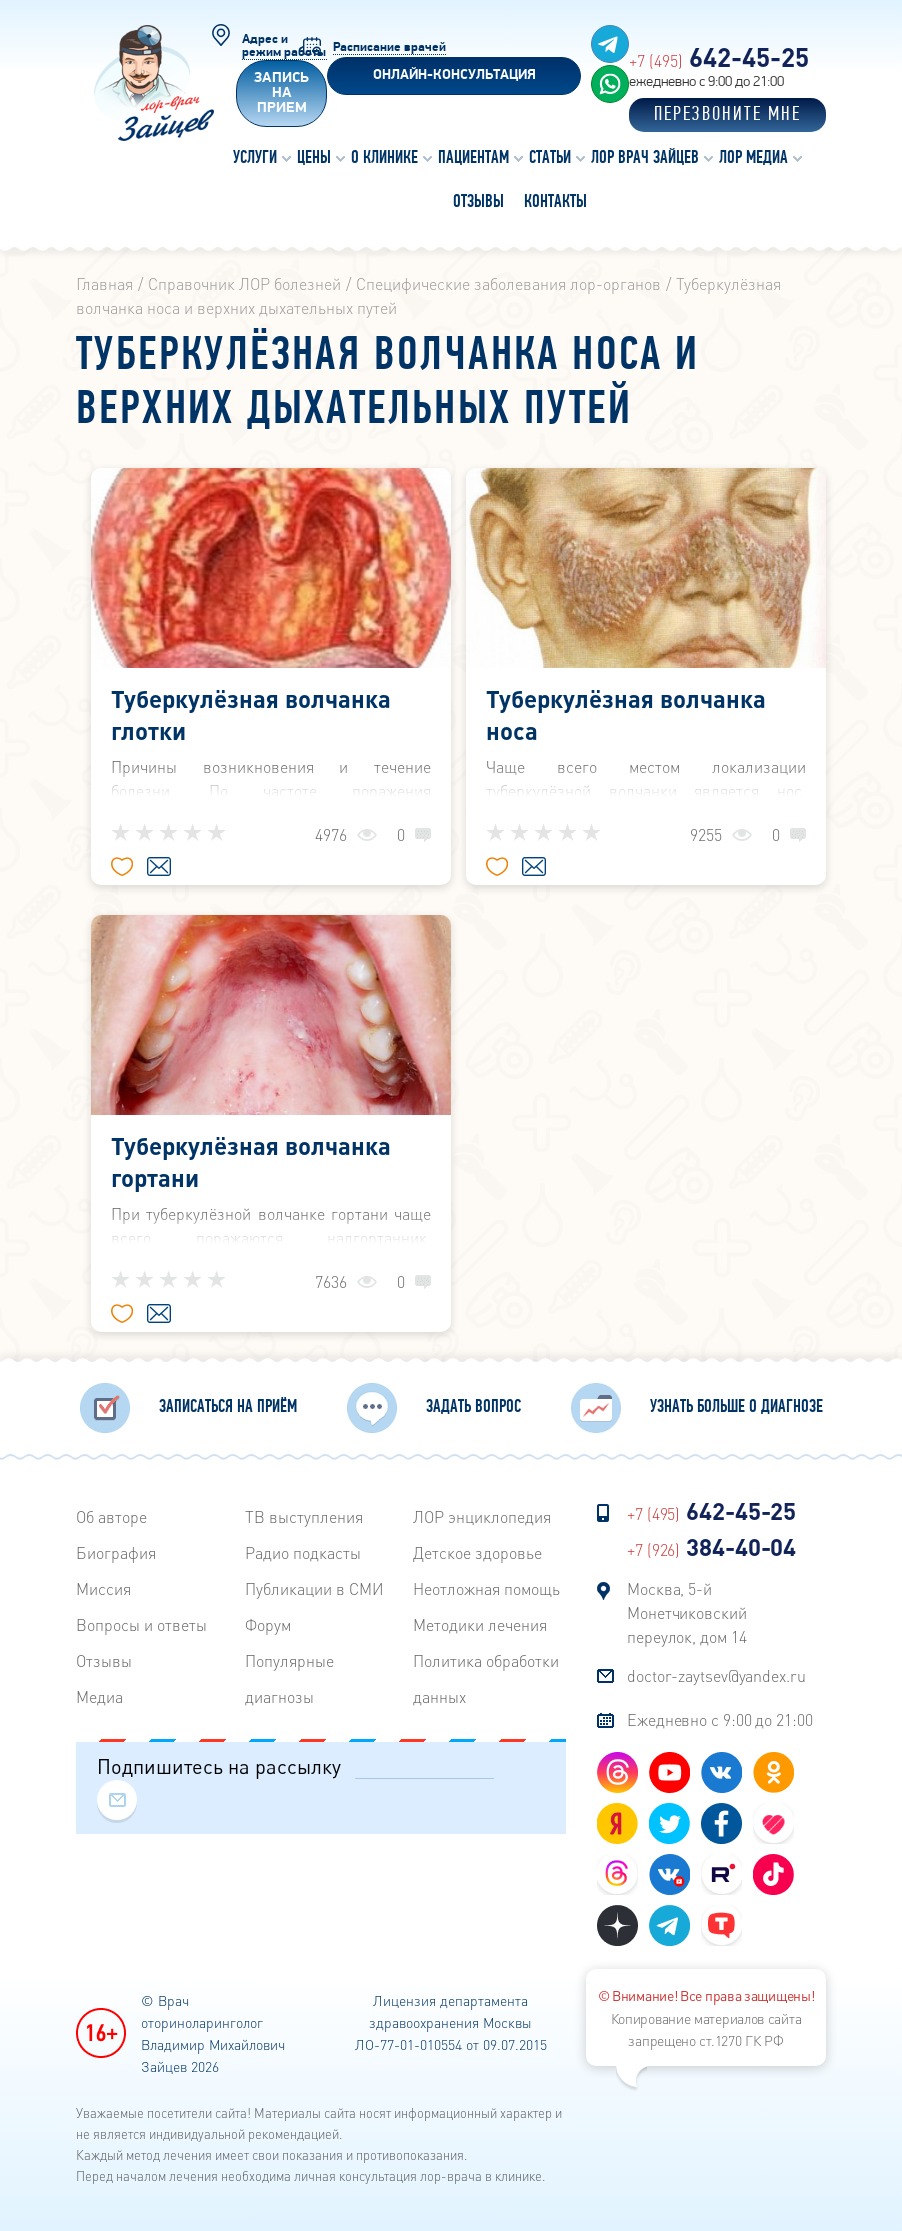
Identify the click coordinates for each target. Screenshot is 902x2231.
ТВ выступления (304, 1516)
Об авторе (111, 1516)
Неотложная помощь (486, 1588)
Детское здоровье (477, 1552)
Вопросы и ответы (141, 1624)
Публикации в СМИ (314, 1588)
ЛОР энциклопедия (482, 1516)
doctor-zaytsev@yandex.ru (716, 1675)
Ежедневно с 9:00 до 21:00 (720, 1719)
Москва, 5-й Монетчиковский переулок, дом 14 (687, 1612)
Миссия (103, 1588)
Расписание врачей (389, 47)
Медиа (99, 1696)
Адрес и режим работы (284, 46)
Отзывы (104, 1660)
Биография (116, 1552)
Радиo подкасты (303, 1552)
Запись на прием (281, 93)
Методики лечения (480, 1624)
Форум (268, 1624)
